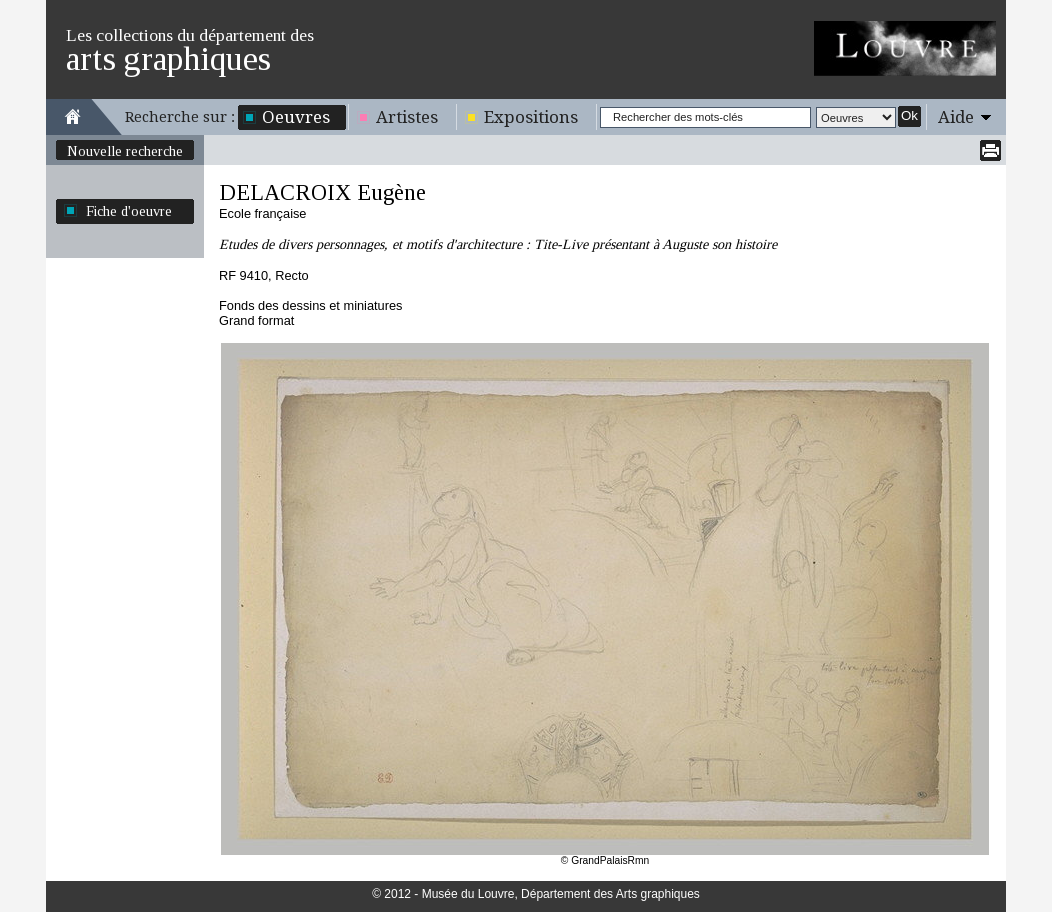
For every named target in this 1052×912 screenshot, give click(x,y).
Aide (956, 117)
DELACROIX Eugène (322, 192)
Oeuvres (296, 117)
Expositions (531, 117)
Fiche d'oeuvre (129, 211)
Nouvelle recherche (125, 151)
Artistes (407, 117)
